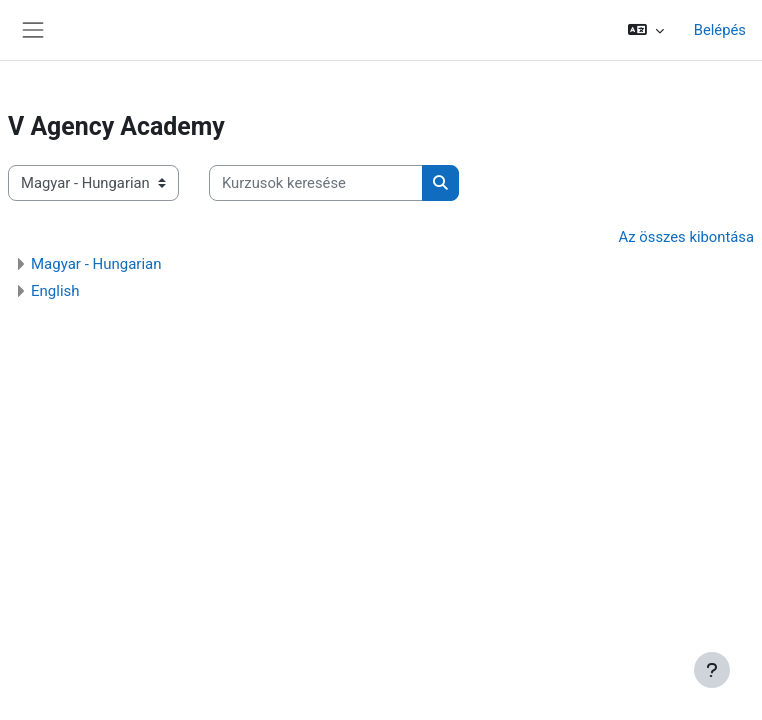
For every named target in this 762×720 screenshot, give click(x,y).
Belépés (720, 30)
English (55, 291)
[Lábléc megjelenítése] (712, 670)
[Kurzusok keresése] (316, 183)
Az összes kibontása (686, 237)
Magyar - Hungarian (96, 264)
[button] (646, 30)
